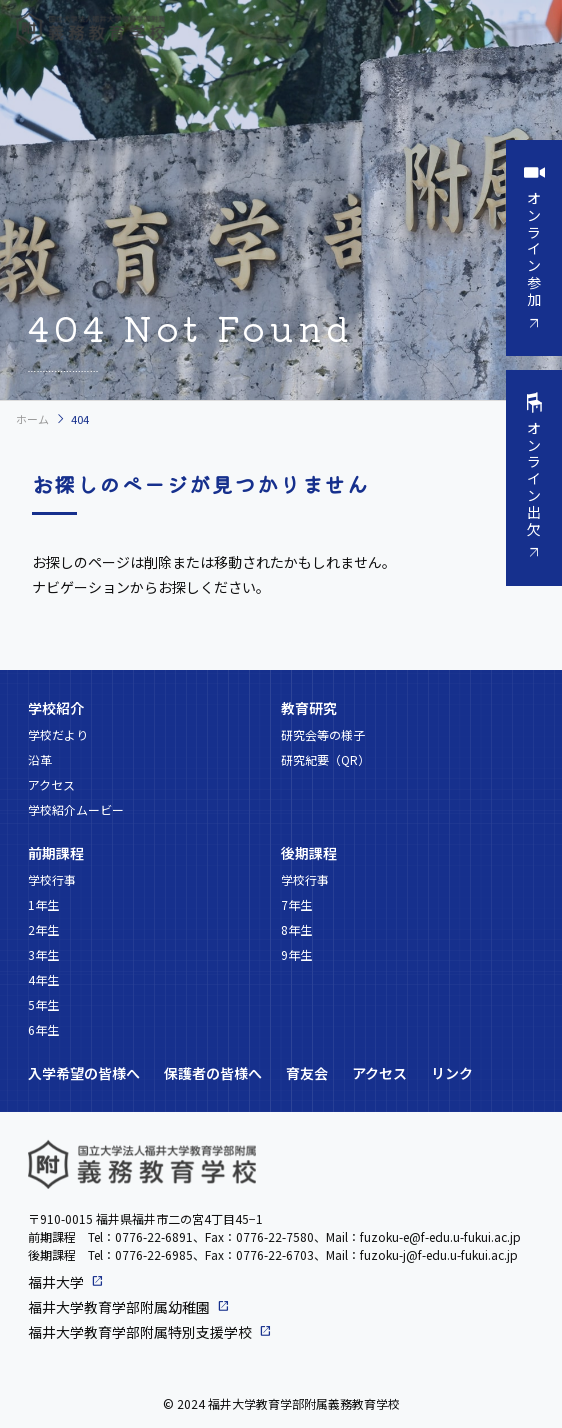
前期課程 (56, 853)
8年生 (296, 929)
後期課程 (309, 853)
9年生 (296, 954)
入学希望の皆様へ (84, 1073)
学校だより (58, 734)
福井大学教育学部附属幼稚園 (119, 1307)
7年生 (296, 904)
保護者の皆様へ (213, 1073)
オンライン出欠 (534, 478)
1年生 (43, 904)
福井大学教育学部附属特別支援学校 (140, 1332)
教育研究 (309, 708)
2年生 (43, 929)
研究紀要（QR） (325, 759)
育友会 (307, 1073)
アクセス (51, 784)
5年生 (43, 1004)
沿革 (40, 759)
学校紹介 (56, 708)
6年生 (43, 1029)
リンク (452, 1073)
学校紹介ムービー (76, 809)
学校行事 (52, 879)
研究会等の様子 (323, 734)
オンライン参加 (534, 248)
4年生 (43, 979)
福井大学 (56, 1282)
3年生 (43, 954)
